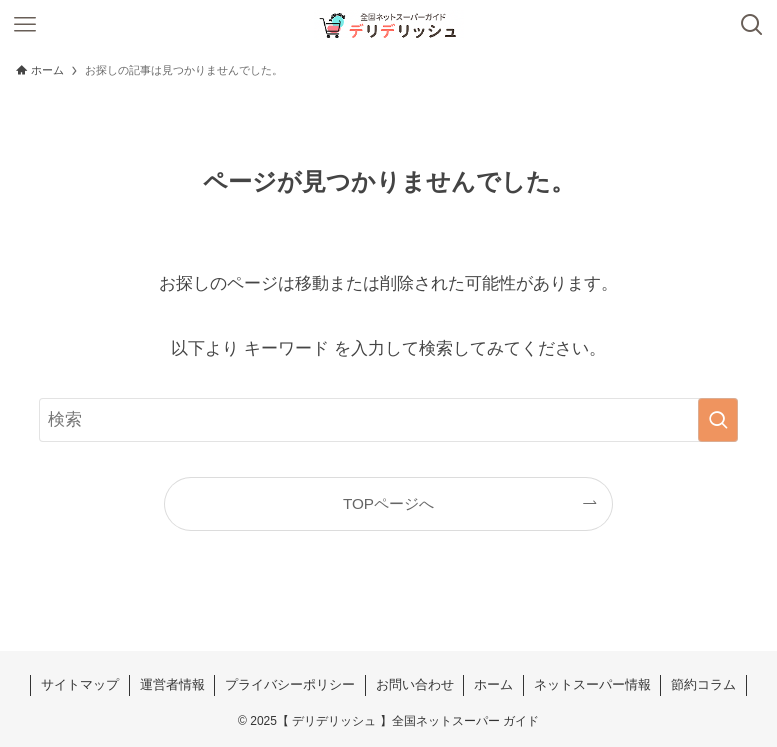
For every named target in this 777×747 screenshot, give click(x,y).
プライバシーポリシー (290, 684)
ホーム (493, 684)
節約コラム (703, 684)
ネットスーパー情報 (592, 684)
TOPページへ (388, 503)
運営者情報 (172, 684)
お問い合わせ (415, 684)
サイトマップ (80, 684)
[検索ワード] (388, 420)
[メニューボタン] (25, 25)
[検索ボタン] (752, 25)
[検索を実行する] (718, 420)
